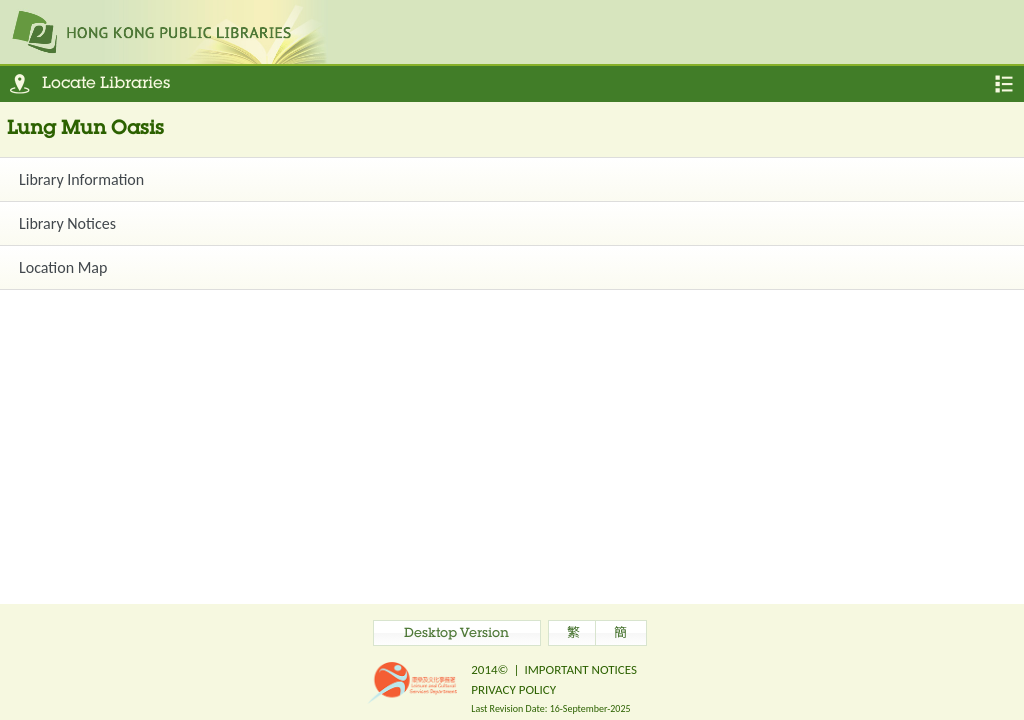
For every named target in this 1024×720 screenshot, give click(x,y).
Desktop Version (456, 634)
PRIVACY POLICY (513, 689)
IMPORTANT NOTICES (580, 669)
